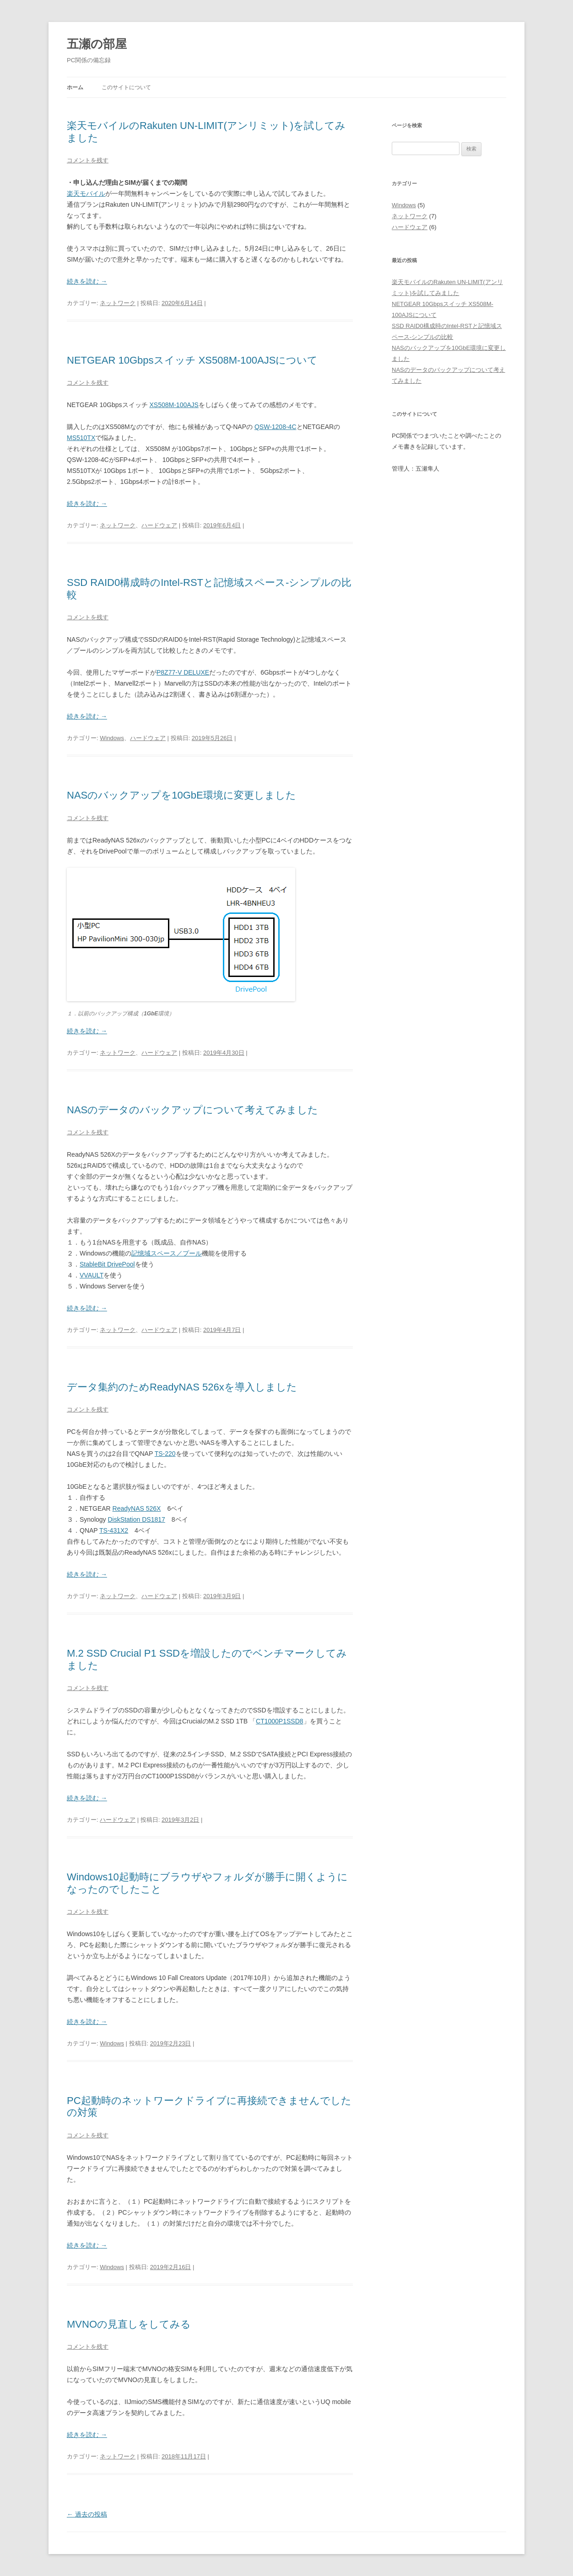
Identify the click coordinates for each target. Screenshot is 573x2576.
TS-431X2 (113, 1530)
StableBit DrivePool (107, 1264)
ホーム (75, 87)
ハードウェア (159, 525)
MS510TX (81, 437)
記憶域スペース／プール (166, 1253)
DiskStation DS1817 (136, 1519)
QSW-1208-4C (275, 426)
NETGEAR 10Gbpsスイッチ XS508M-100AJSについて (192, 360)
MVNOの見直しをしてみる (129, 2324)
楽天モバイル (86, 193)
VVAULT (91, 1275)
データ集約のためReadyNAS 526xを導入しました (182, 1387)
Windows (112, 738)
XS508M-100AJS (174, 404)
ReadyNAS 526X (137, 1508)
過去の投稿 (87, 2514)
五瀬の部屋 (97, 44)
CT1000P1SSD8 (279, 1721)
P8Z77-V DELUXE (183, 672)
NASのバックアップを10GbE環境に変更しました (181, 795)
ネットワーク (117, 303)
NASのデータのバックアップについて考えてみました (192, 1110)
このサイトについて (126, 87)
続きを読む (87, 281)
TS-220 (165, 1453)
